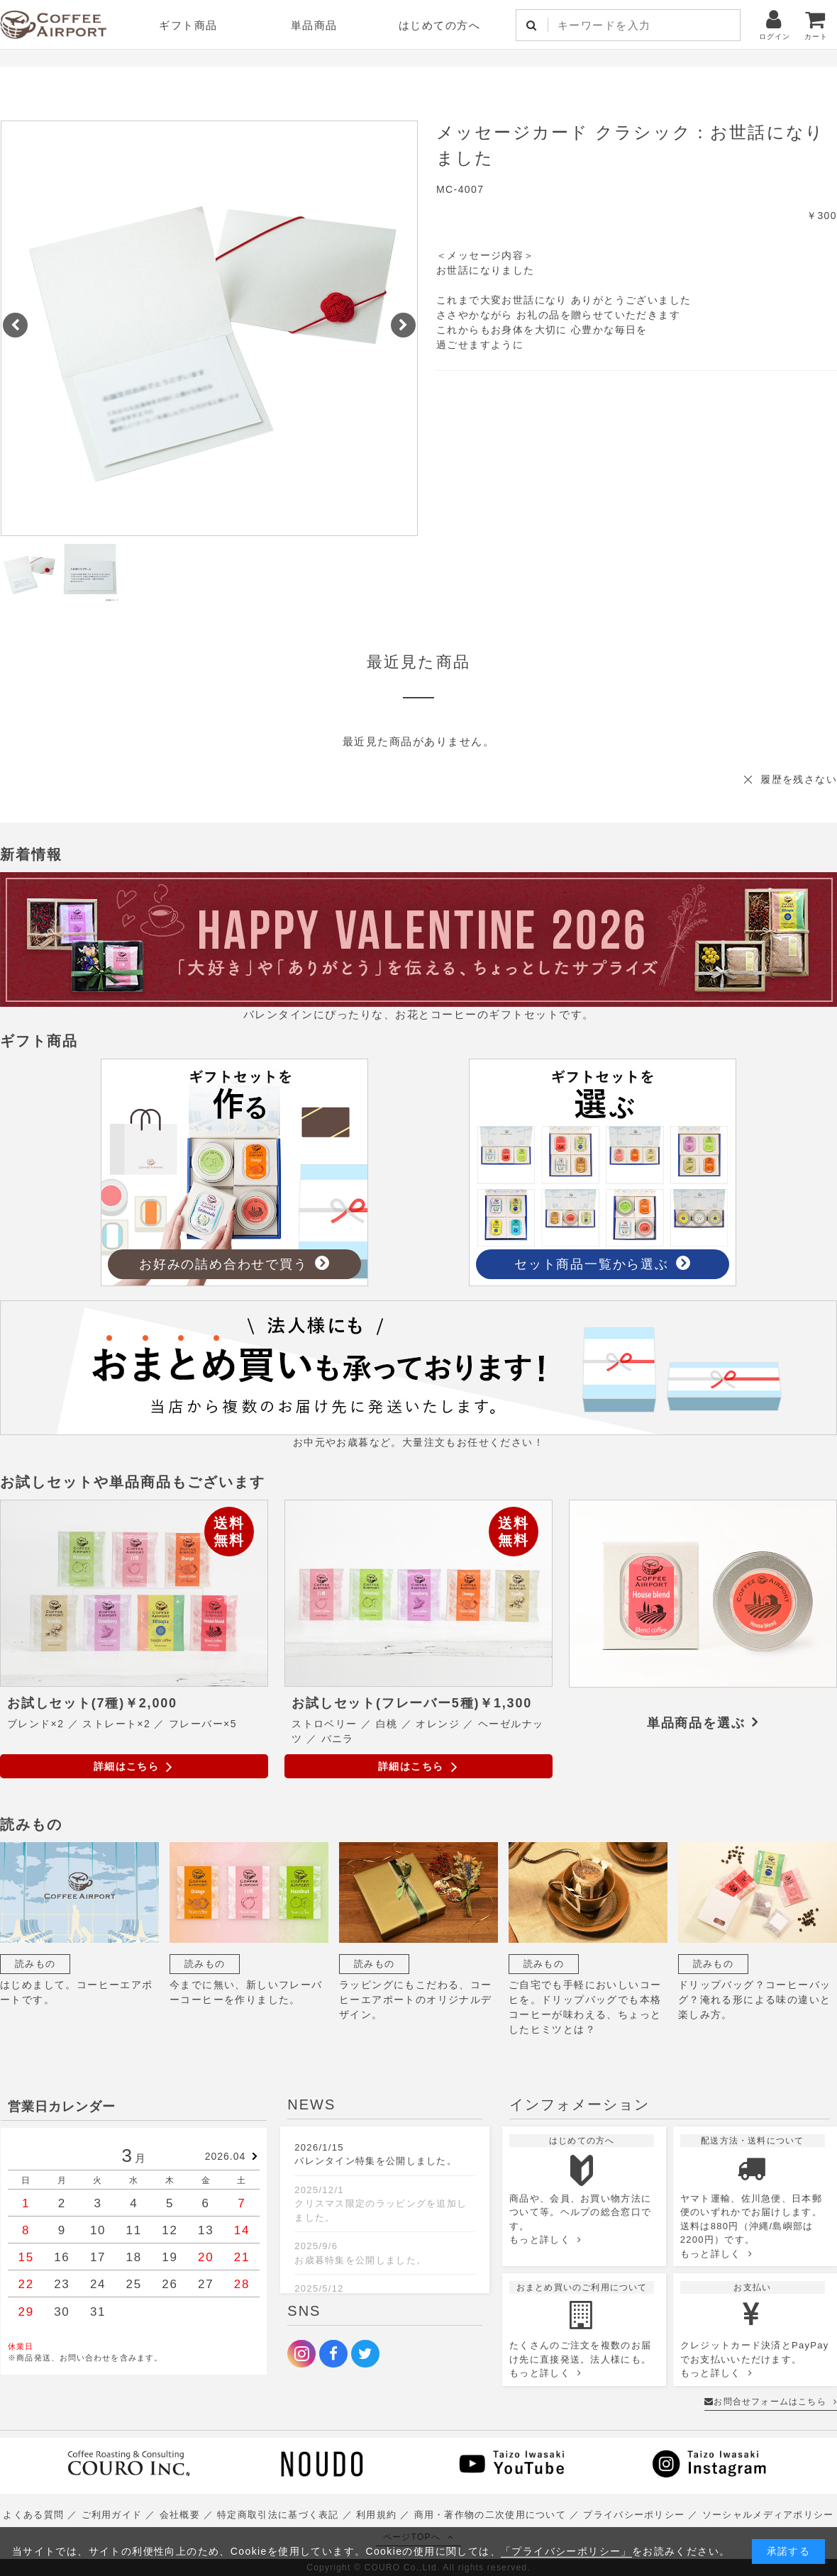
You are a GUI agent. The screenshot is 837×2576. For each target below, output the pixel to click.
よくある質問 (33, 2514)
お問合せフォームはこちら (770, 2402)
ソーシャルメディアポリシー (768, 2514)
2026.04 (225, 2156)
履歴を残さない (798, 779)
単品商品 (314, 25)
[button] (15, 325)
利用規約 (376, 2514)
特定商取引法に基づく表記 (278, 2514)
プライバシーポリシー (633, 2514)
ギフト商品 (188, 25)
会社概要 (180, 2514)
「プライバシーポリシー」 (566, 2551)
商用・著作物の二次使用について (490, 2514)
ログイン (774, 24)
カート (816, 24)
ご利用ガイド (112, 2514)
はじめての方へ (440, 25)
